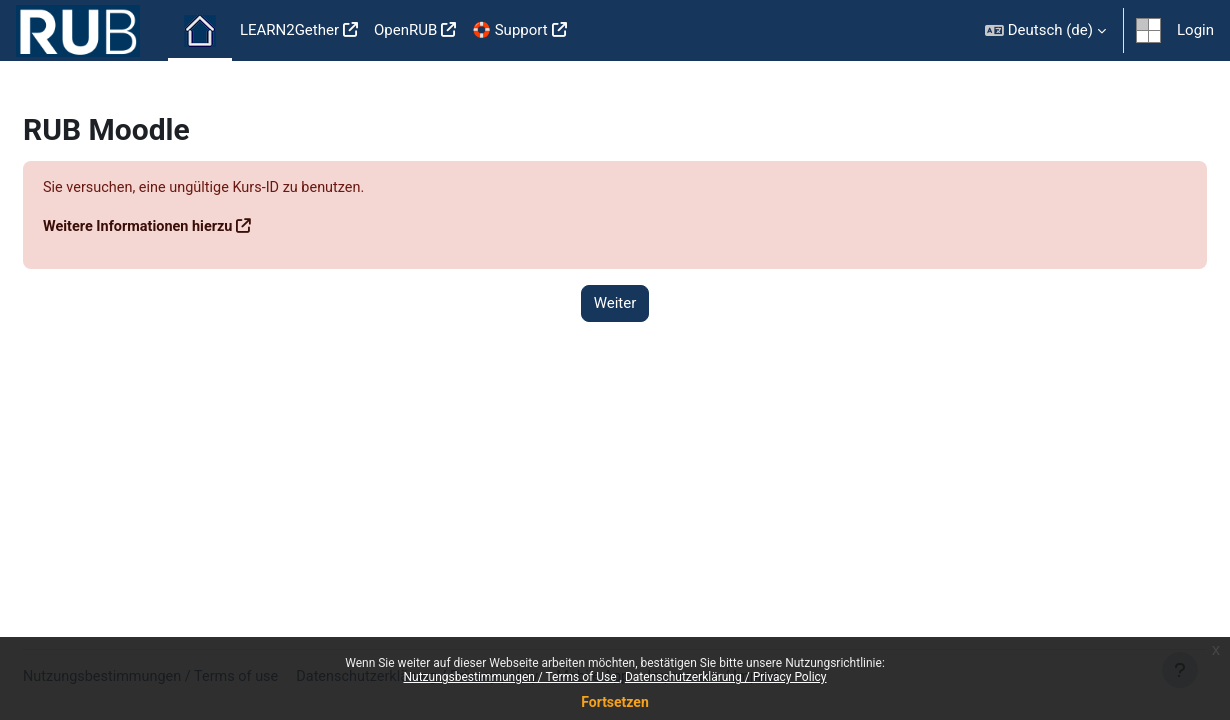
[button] (1045, 30)
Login (1195, 30)
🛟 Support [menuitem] (509, 30)
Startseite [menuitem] (200, 31)
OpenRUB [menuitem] (405, 30)
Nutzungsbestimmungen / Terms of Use (511, 677)
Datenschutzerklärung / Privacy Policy (726, 677)
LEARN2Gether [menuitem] (289, 30)
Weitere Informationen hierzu (189, 227)
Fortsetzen (615, 702)
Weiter (615, 304)
